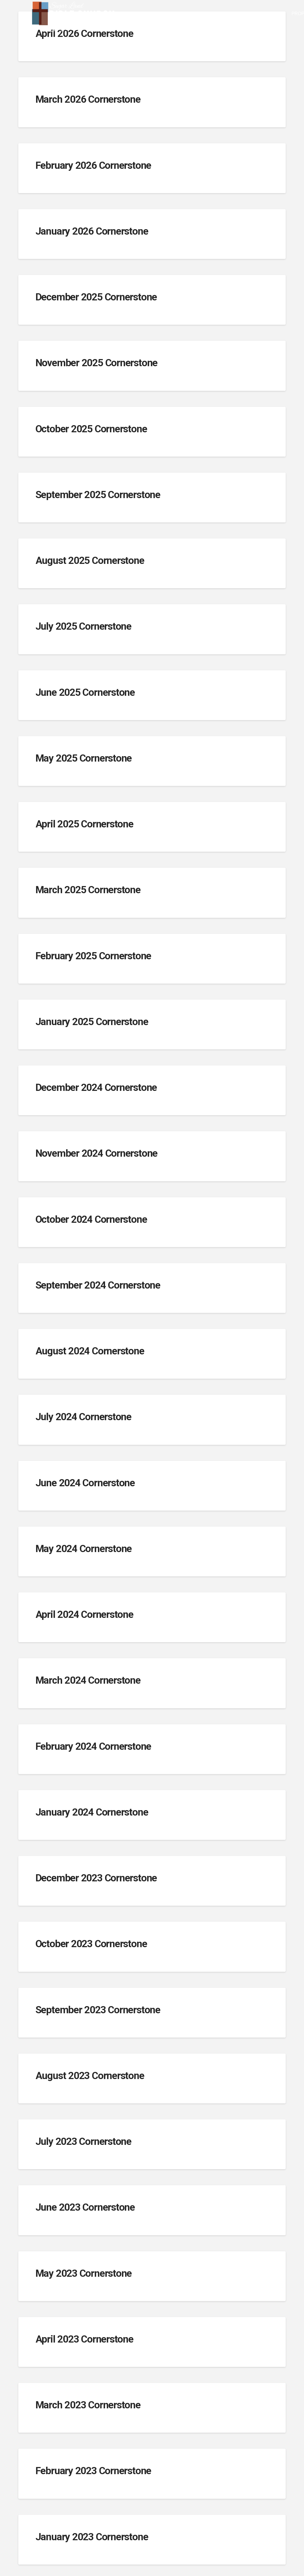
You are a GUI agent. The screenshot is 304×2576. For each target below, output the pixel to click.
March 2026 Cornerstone (88, 99)
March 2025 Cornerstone (88, 890)
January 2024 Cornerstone (91, 1812)
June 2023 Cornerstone (85, 2207)
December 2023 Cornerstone (96, 1878)
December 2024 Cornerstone (96, 1087)
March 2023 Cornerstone (88, 2405)
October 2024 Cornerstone (91, 1219)
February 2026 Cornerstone (93, 165)
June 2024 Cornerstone (85, 1483)
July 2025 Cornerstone (83, 626)
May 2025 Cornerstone (83, 758)
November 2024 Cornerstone (96, 1153)
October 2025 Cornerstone (91, 429)
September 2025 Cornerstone (97, 495)
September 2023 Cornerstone (97, 2010)
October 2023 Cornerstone (91, 1944)
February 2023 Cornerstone (93, 2471)
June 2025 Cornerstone (85, 692)
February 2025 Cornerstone (93, 956)
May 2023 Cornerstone (83, 2273)
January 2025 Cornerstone (91, 1022)
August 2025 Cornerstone (89, 560)
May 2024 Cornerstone (83, 1549)
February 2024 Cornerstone (93, 1746)
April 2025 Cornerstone (84, 824)
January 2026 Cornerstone (91, 231)
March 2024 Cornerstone (88, 1680)
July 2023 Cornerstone (83, 2141)
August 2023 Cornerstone (89, 2076)
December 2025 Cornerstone (96, 297)
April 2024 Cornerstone (84, 1614)
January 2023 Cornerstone (91, 2537)
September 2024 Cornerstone (97, 1285)
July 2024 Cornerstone (83, 1417)
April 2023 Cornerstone (84, 2339)
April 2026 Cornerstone (84, 33)
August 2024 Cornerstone (89, 1351)
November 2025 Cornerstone (96, 363)
